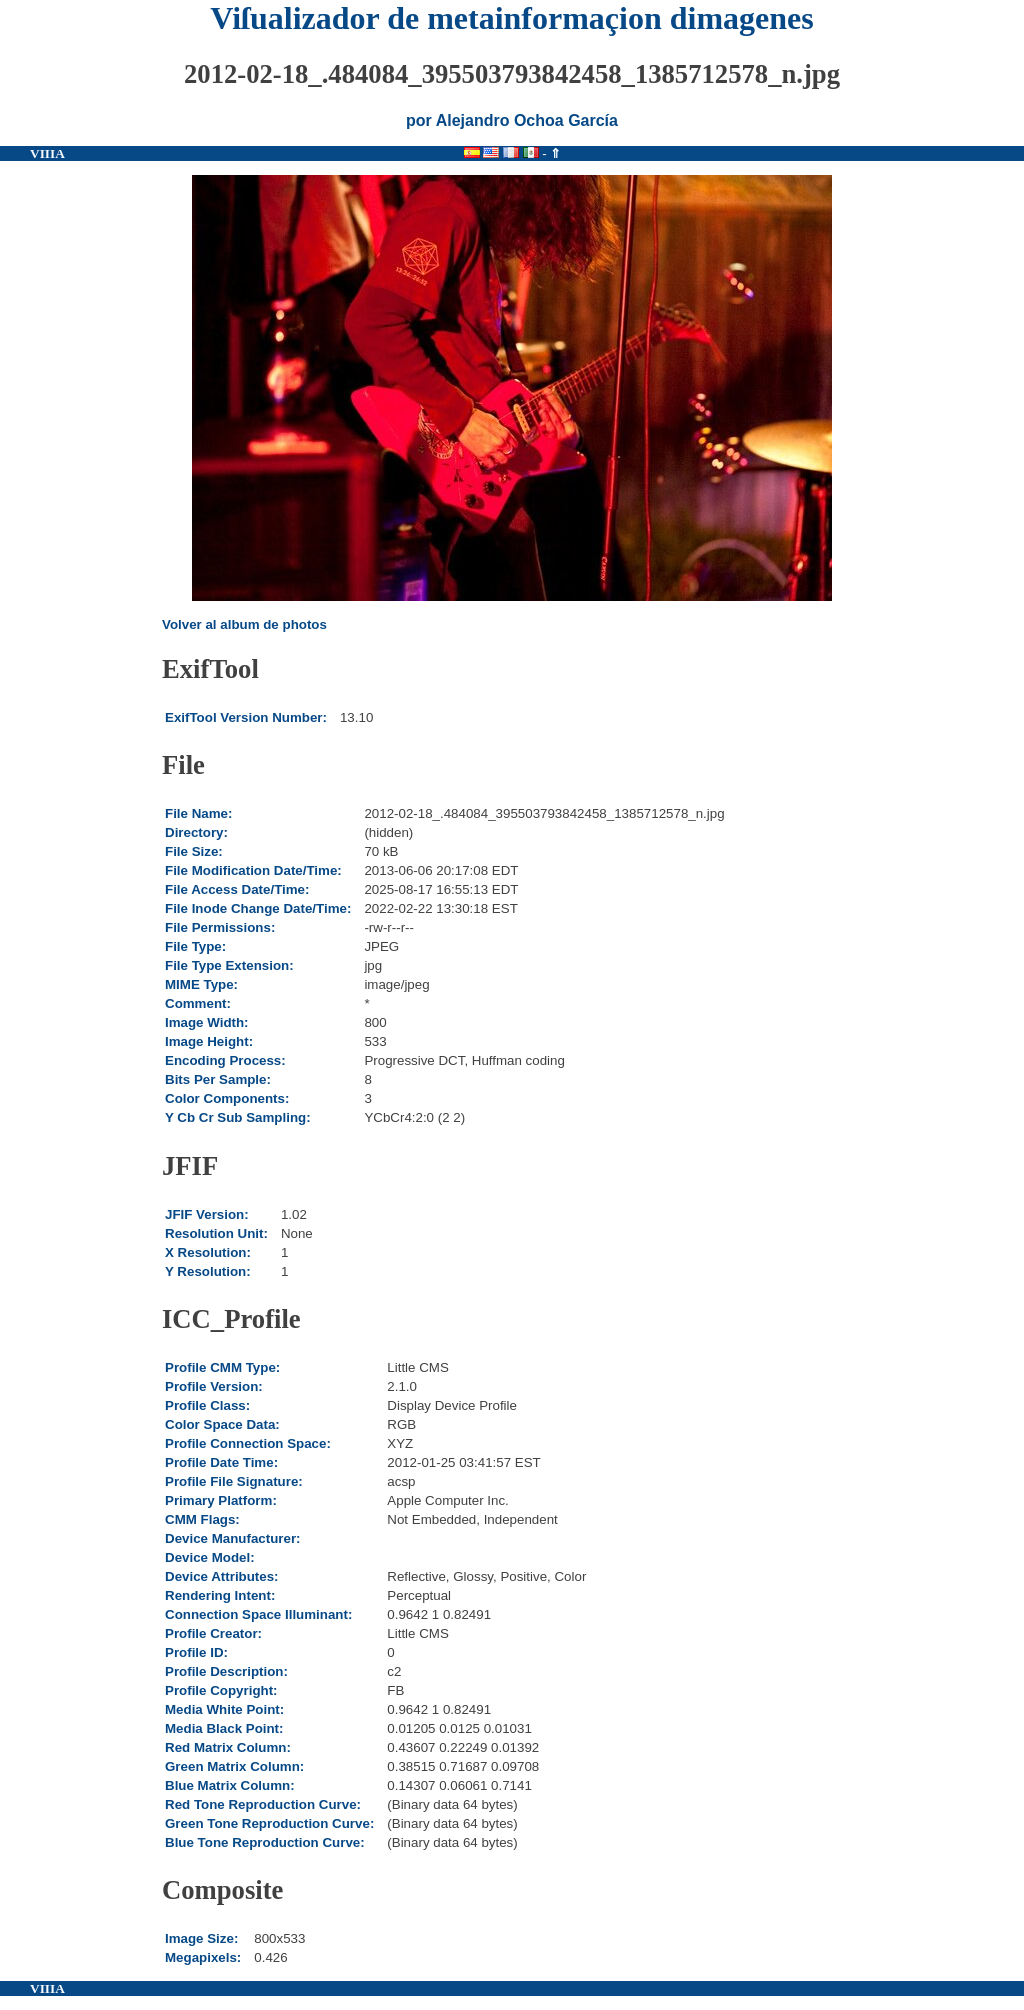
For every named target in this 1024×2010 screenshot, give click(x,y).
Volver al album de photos (244, 624)
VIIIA (47, 153)
